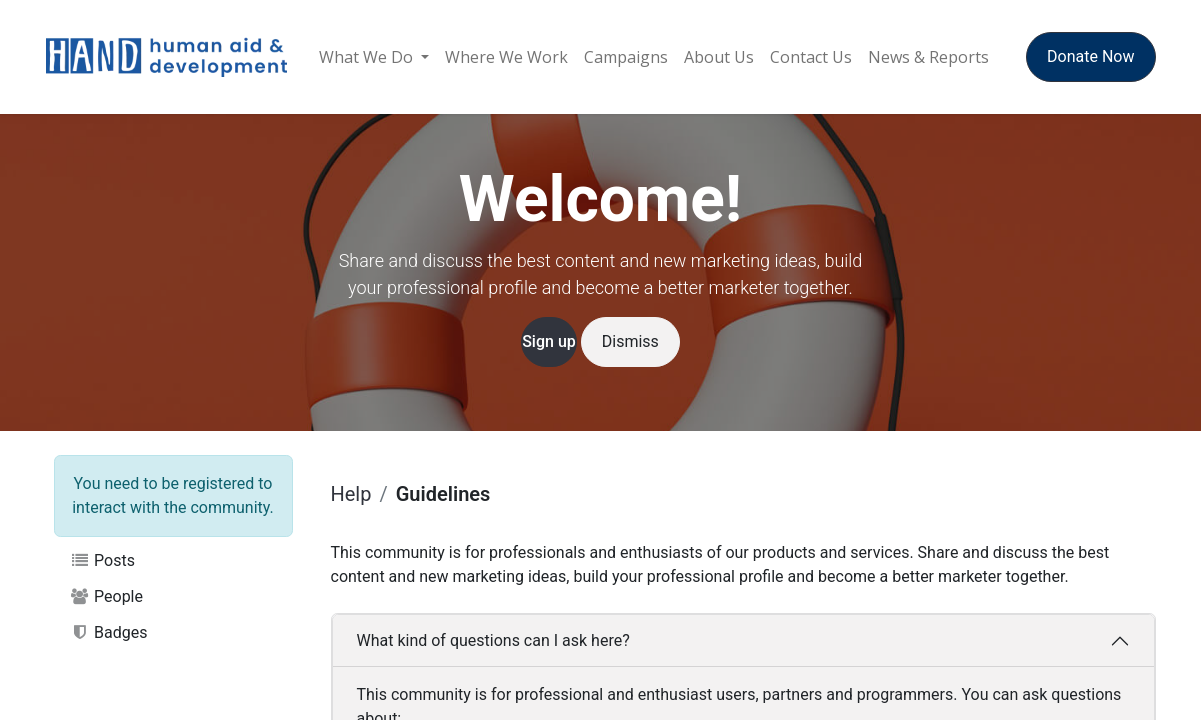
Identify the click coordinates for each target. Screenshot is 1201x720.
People (107, 596)
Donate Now (1090, 56)
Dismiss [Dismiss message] (630, 341)
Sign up (549, 341)
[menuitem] (374, 57)
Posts (102, 560)
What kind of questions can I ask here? (493, 640)
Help (351, 494)
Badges (109, 632)
